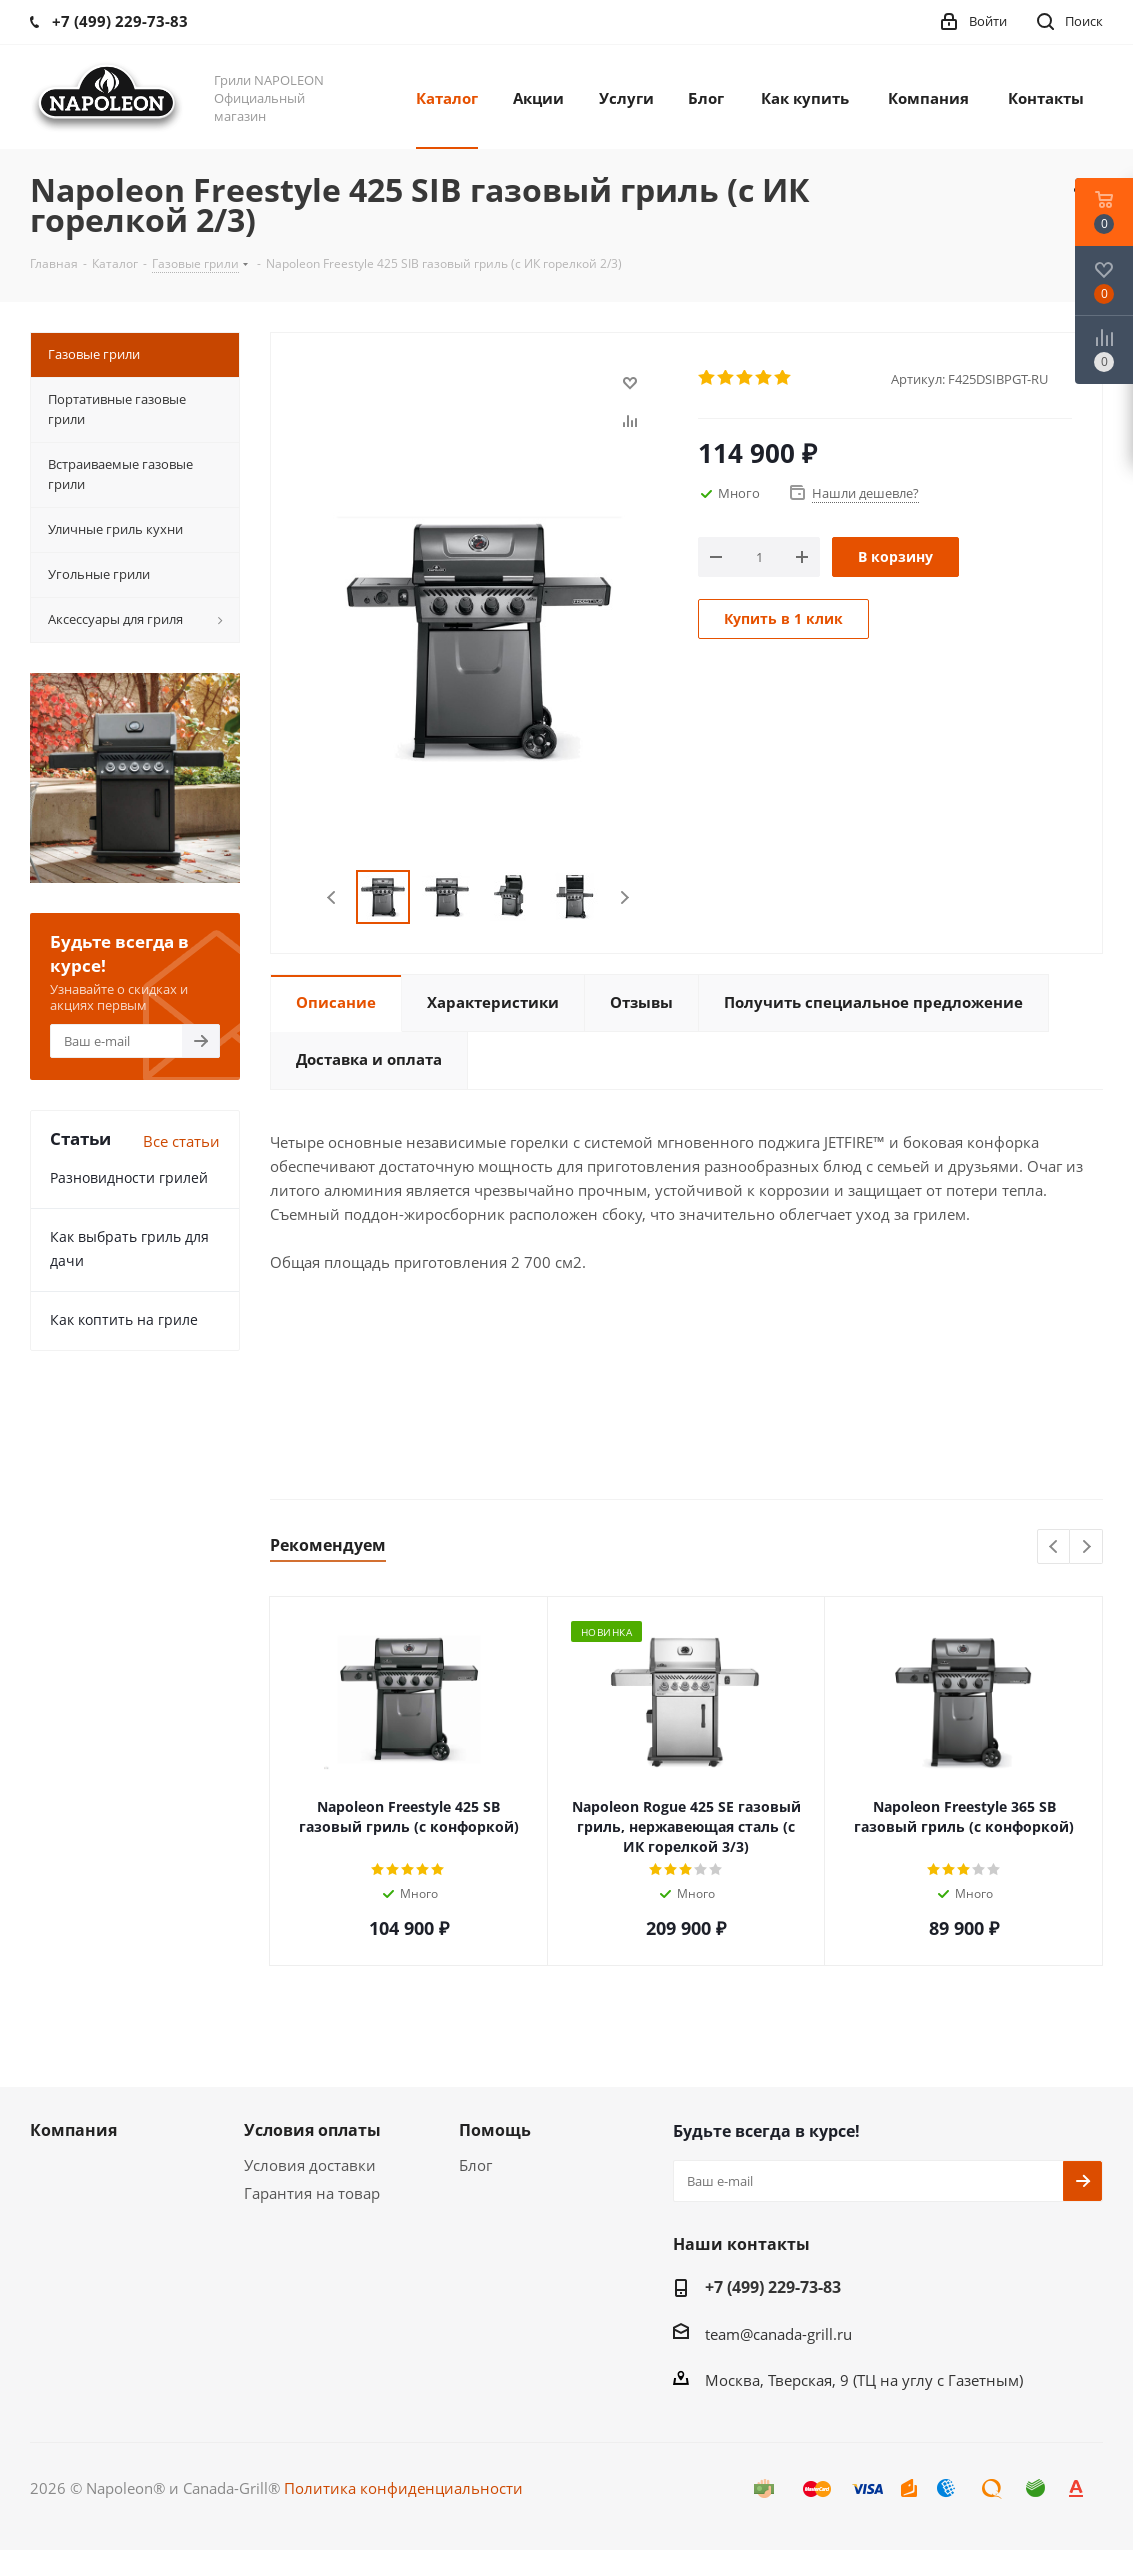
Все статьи (181, 1141)
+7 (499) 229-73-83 (773, 2287)
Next (624, 897)
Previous (332, 897)
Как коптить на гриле (124, 1319)
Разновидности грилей (129, 1177)
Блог (475, 2165)
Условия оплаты (312, 2130)
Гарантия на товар (312, 2193)
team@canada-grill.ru (778, 2334)
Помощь (495, 2130)
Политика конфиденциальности (403, 2488)
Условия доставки (310, 2165)
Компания (73, 2130)
